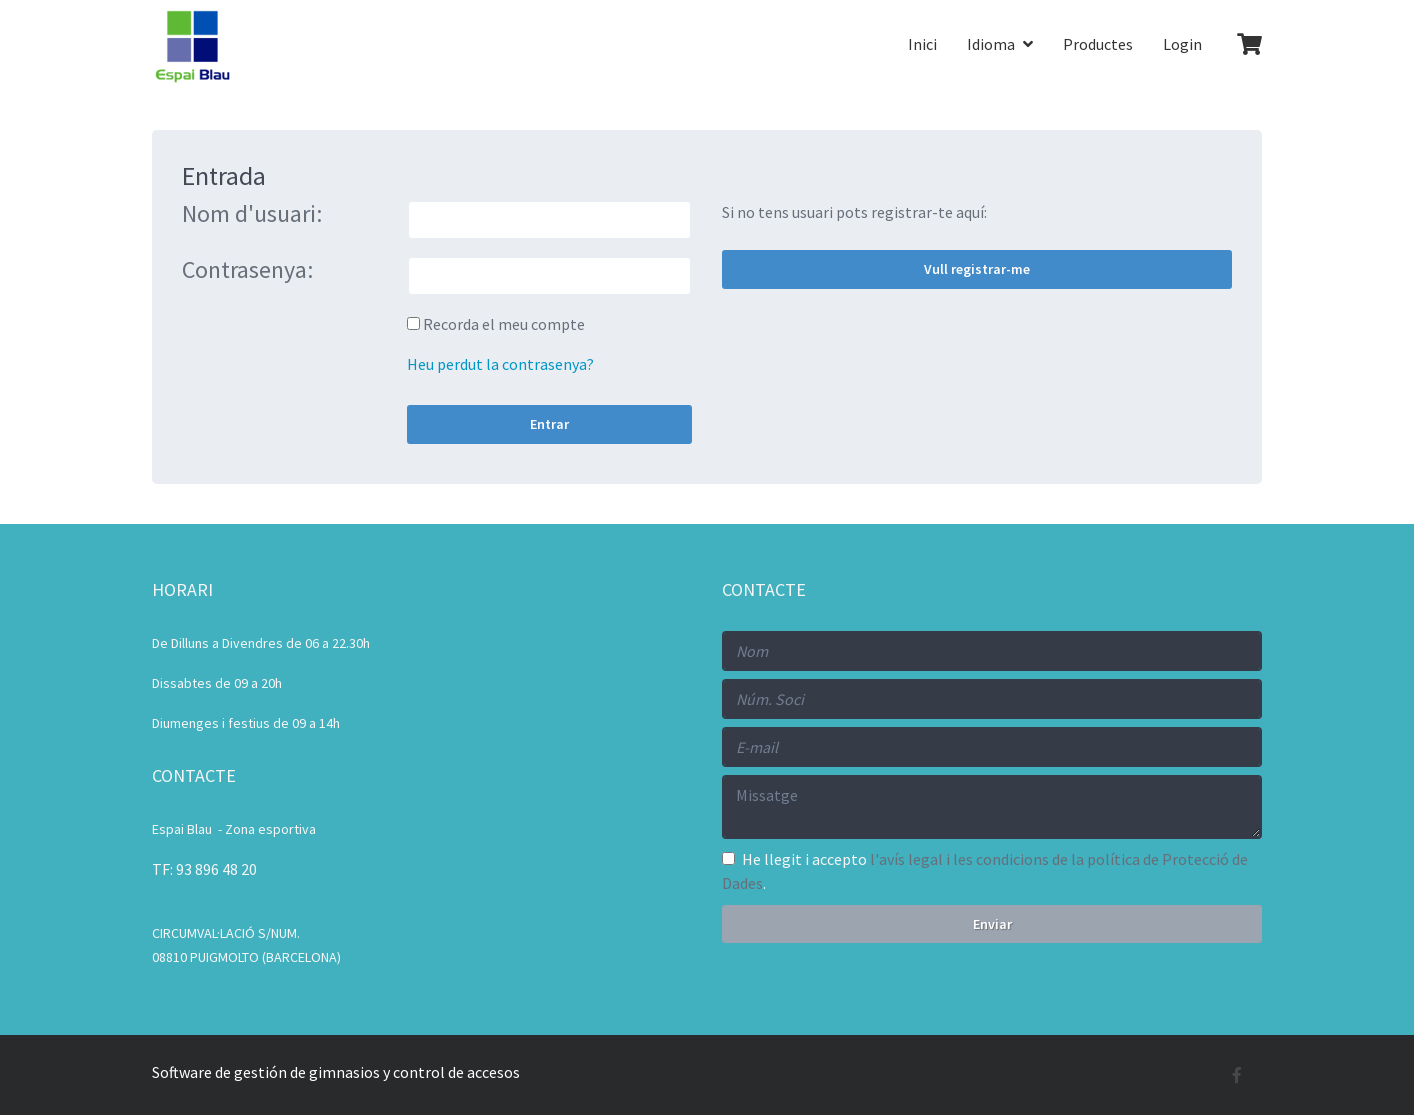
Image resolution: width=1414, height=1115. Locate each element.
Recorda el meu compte (504, 324)
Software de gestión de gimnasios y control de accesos (336, 1072)
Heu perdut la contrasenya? (500, 364)
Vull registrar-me (977, 269)
